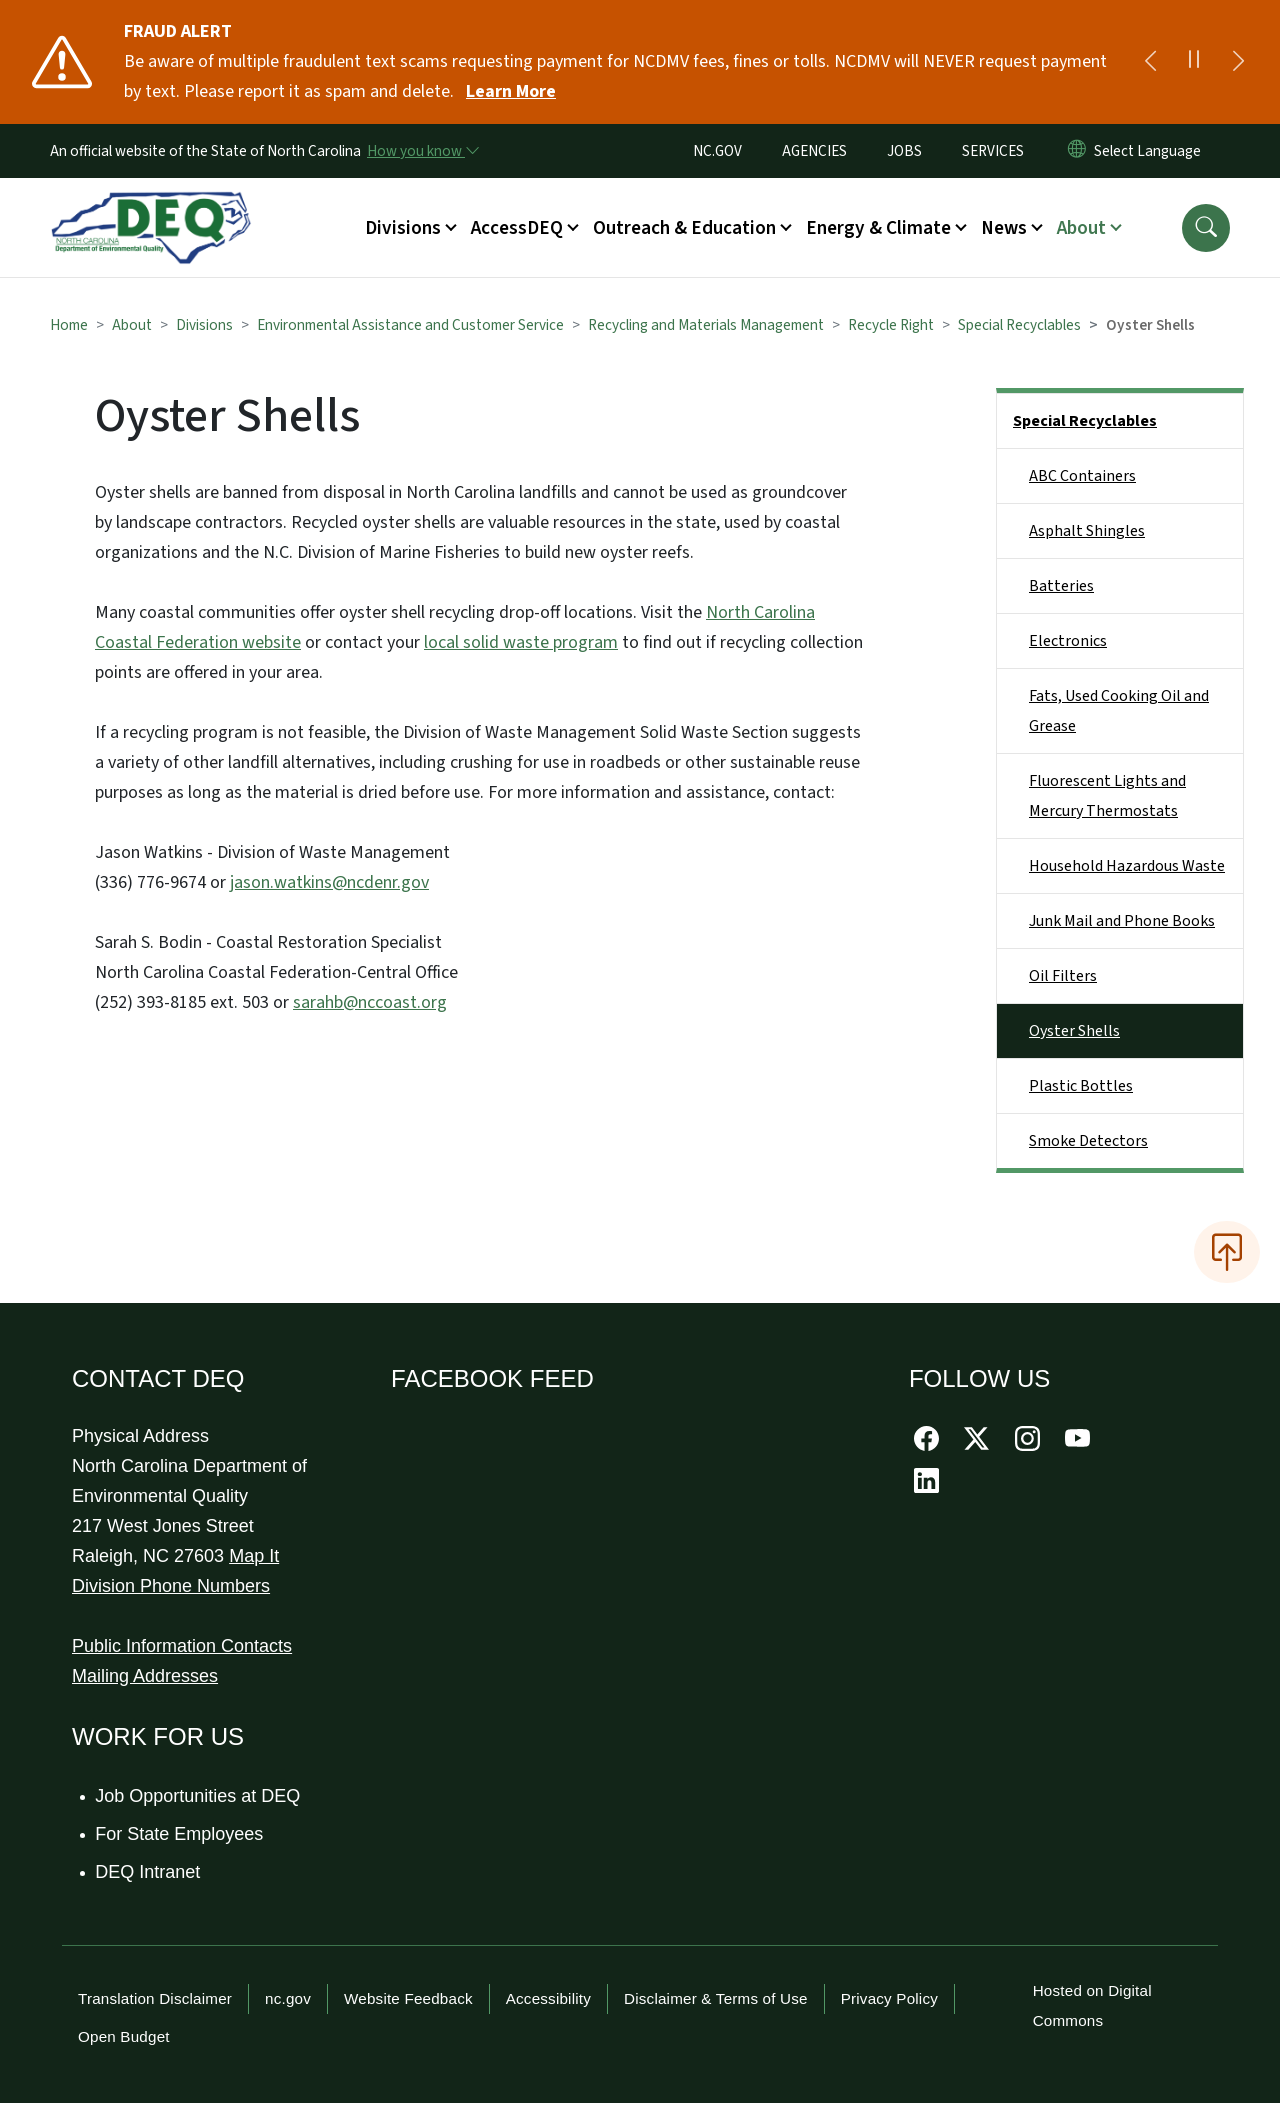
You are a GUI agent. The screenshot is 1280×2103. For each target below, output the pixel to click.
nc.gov (288, 1998)
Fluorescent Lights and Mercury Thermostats (1107, 796)
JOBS (904, 151)
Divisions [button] (403, 228)
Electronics (1068, 641)
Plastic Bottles (1081, 1086)
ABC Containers (1082, 476)
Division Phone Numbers (171, 1586)
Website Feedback (408, 1998)
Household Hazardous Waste (1127, 866)
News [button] (1004, 228)
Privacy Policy (889, 1998)
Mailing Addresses (145, 1676)
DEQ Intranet (148, 1872)
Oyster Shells (1074, 1031)
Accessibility (548, 1998)
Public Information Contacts (182, 1646)
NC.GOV (717, 151)
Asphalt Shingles (1087, 531)
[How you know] (422, 151)
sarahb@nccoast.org (370, 1002)
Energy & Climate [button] (878, 228)
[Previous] (1150, 62)
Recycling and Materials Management (706, 325)
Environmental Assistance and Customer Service (410, 325)
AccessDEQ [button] (517, 228)
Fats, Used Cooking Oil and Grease (1119, 711)
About (132, 325)
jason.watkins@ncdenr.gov (329, 882)
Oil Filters (1063, 976)
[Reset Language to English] (1077, 151)
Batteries (1061, 586)
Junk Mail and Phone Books (1122, 921)
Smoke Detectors (1088, 1141)
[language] (1151, 151)
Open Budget (124, 2036)
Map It (254, 1556)
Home (69, 325)
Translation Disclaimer (155, 1998)
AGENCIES (814, 151)
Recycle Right (891, 325)
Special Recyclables (1019, 325)
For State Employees (180, 1834)
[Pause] (1194, 62)
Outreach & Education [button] (684, 228)
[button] (1206, 228)
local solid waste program (521, 642)
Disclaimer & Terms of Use (716, 1998)
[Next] (1238, 62)
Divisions (204, 325)
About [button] (1081, 228)
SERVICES (993, 151)
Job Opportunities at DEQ (198, 1796)
